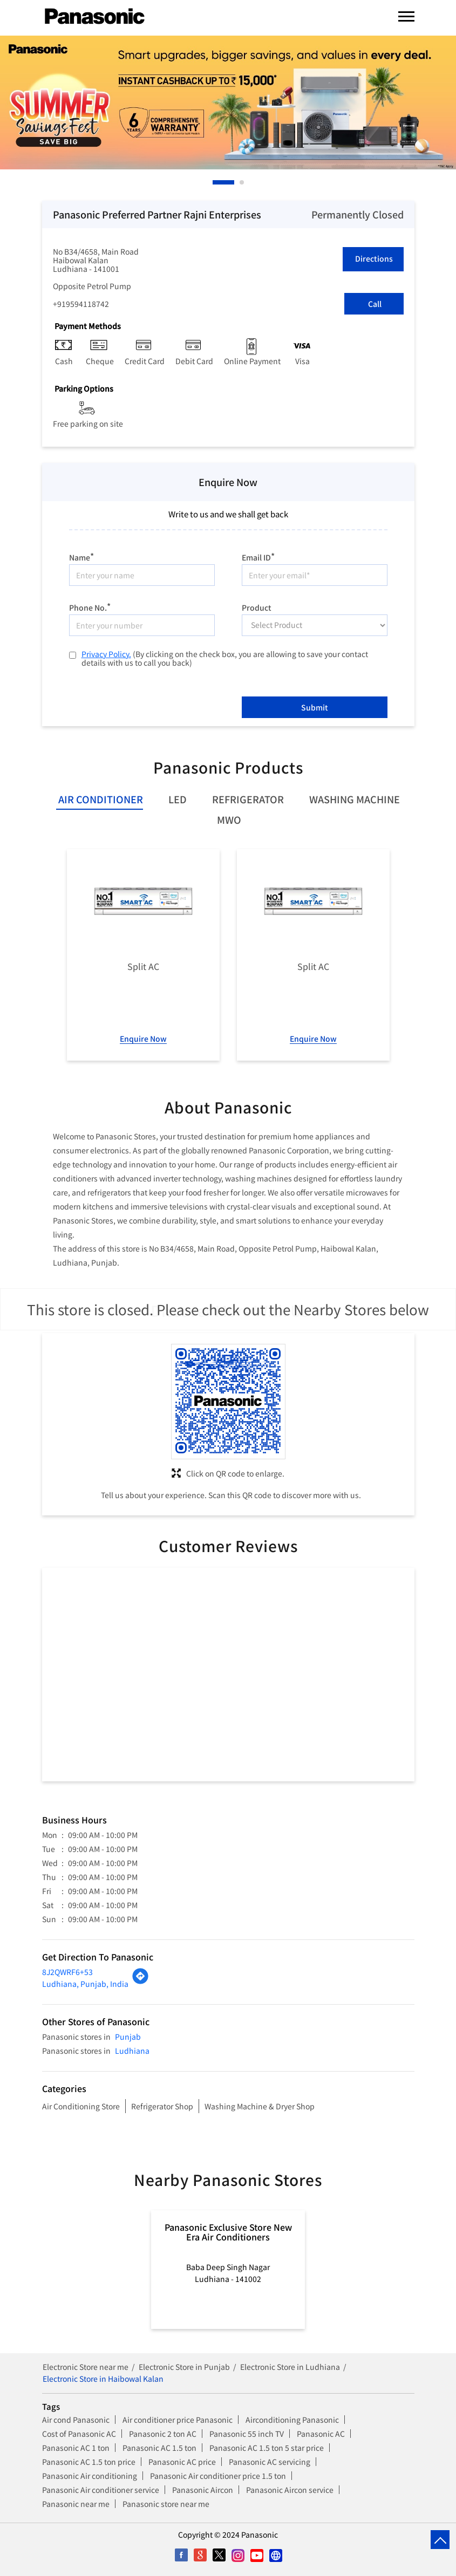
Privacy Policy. (106, 653)
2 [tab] (242, 182)
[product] (314, 625)
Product (256, 607)
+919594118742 (81, 303)
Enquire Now (143, 1038)
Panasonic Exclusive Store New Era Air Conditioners (228, 2231)
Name (81, 556)
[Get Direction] (140, 1981)
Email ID (258, 556)
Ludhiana (132, 2050)
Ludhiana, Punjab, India (85, 1983)
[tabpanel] (228, 102)
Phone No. (90, 606)
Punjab (128, 2036)
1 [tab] (215, 182)
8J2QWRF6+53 (67, 1971)
